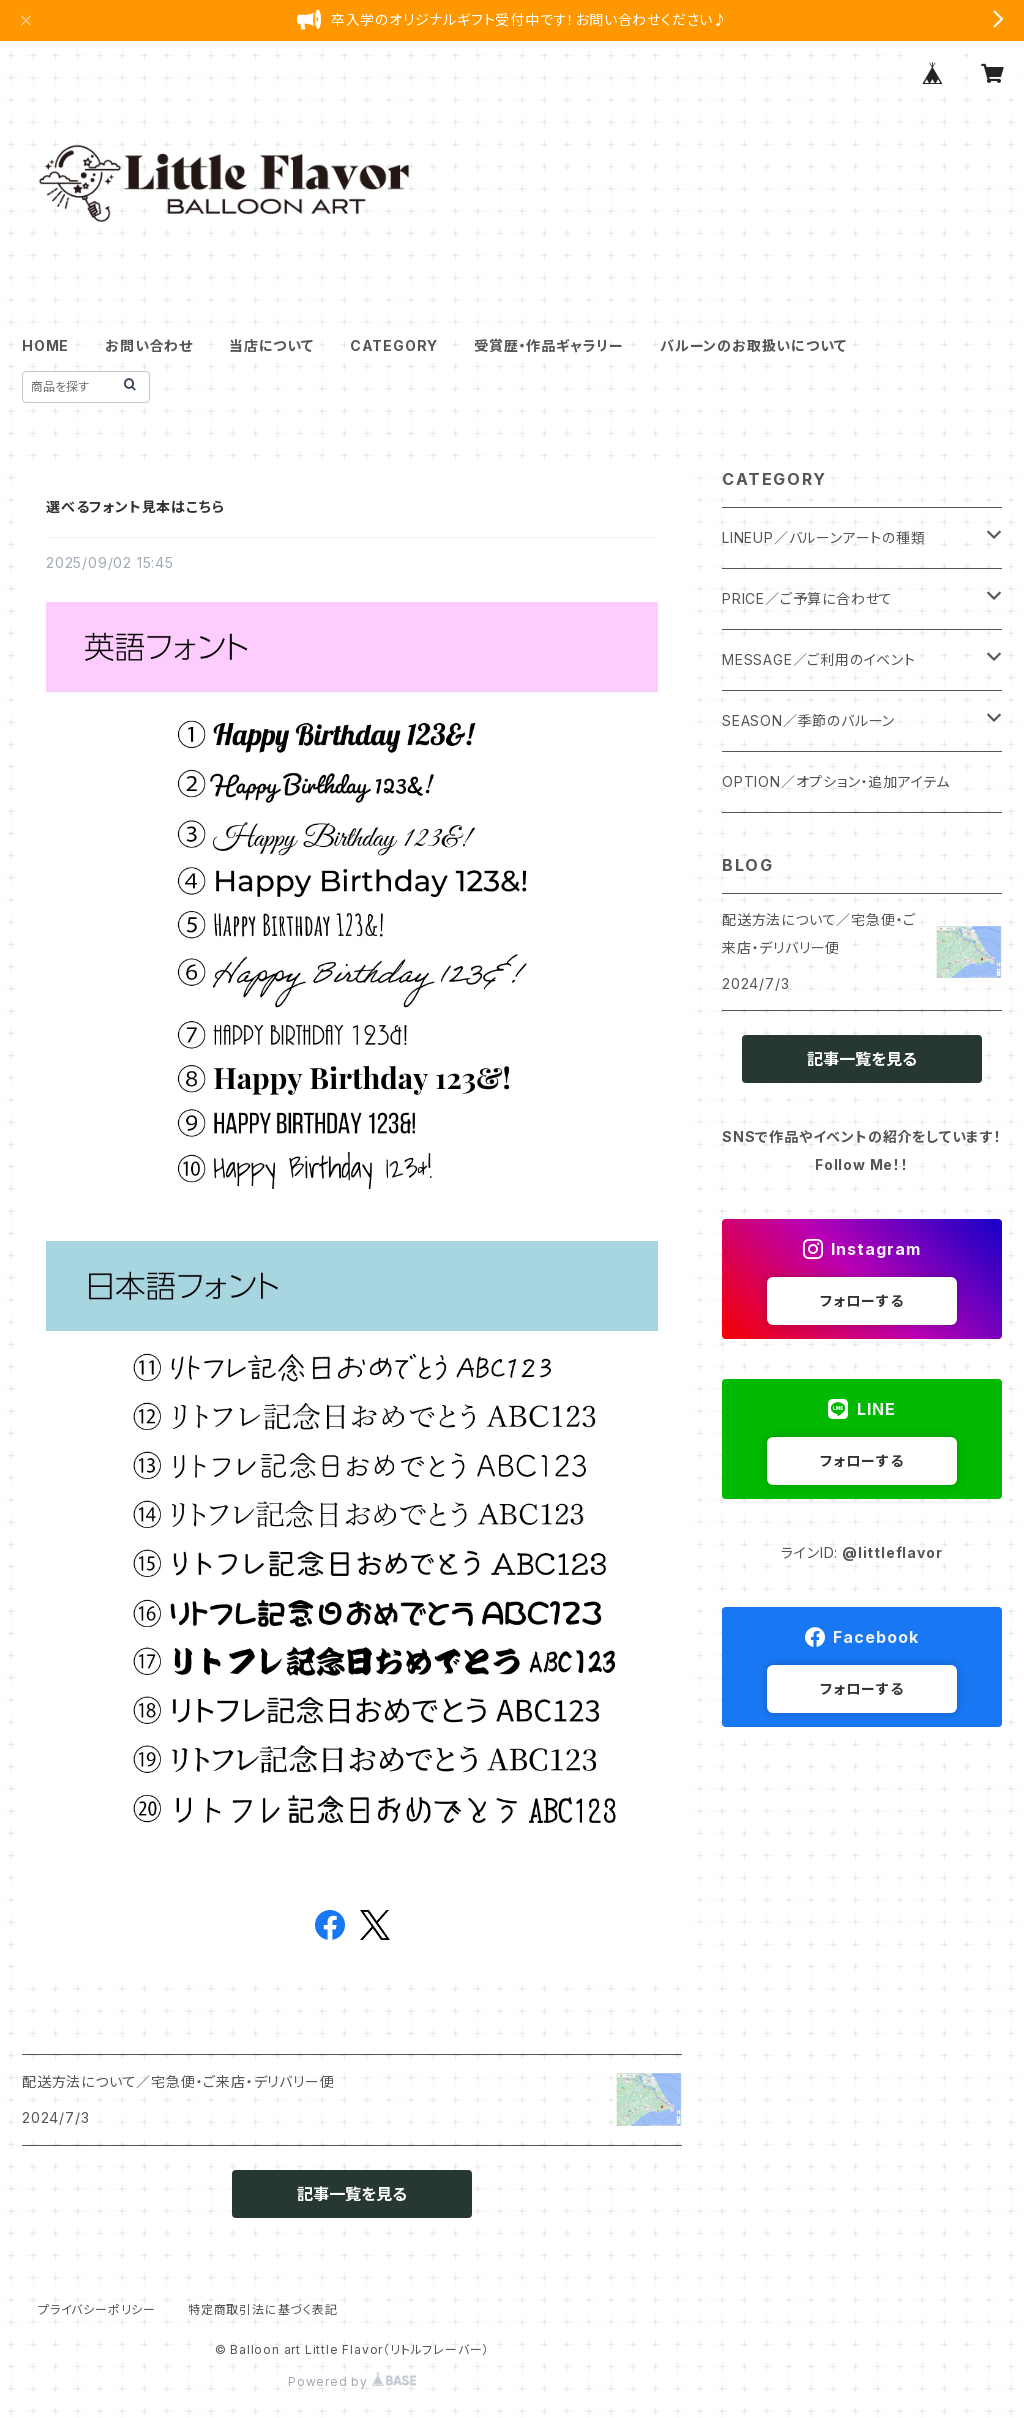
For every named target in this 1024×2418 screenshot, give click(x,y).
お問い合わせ (149, 345)
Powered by (352, 2381)
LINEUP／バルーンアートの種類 (824, 537)
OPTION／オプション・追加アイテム (836, 781)
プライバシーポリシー (97, 2309)
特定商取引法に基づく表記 (263, 2309)
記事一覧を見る (352, 2194)
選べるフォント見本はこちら (135, 506)
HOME (45, 345)
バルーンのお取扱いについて (753, 345)
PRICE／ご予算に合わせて (807, 598)
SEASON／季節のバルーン (808, 720)
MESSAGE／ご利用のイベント (819, 659)
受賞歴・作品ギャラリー (549, 345)
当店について (271, 345)
